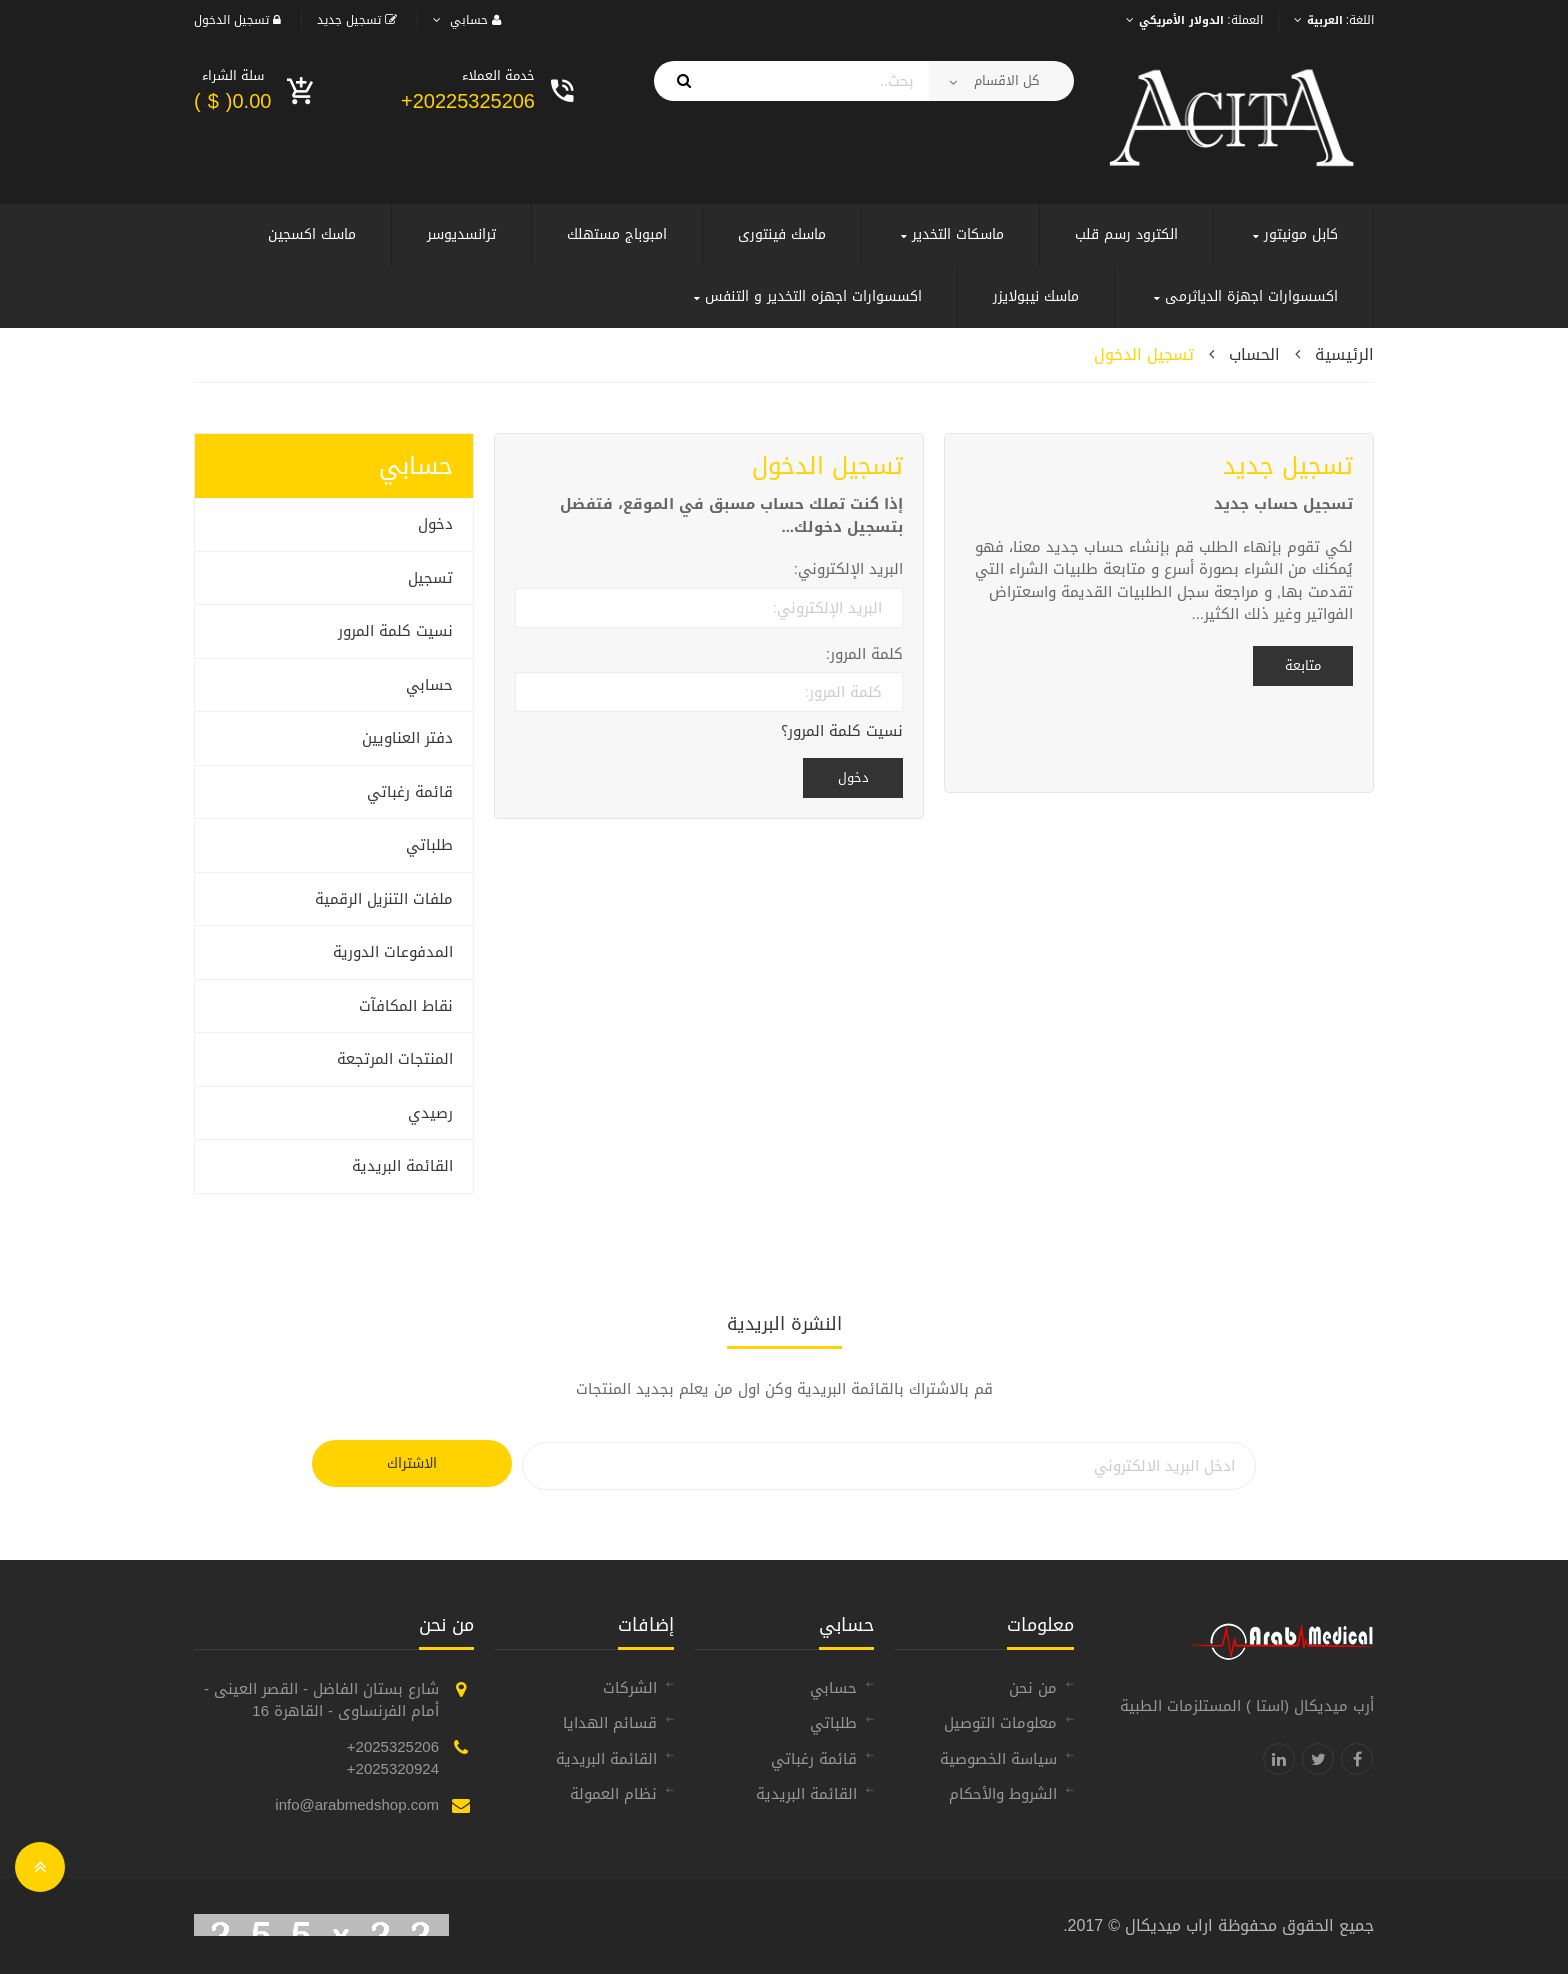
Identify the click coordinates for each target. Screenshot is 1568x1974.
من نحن (1033, 1688)
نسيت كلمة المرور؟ (842, 731)
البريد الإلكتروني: (848, 569)
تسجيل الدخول (1144, 354)
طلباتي (429, 845)
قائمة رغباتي (410, 792)
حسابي (429, 685)
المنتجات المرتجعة (395, 1059)
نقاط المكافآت (406, 1006)
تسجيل (430, 578)
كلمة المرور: (864, 654)
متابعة (1303, 665)
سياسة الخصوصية (998, 1759)
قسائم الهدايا (610, 1723)
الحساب (1254, 354)
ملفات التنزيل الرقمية (384, 899)
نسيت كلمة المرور (395, 631)
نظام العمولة (613, 1794)
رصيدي (430, 1113)
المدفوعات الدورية (393, 952)
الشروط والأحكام (1003, 1794)
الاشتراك (412, 1463)
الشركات (630, 1688)
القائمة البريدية (402, 1166)
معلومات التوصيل (1000, 1723)
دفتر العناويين (407, 738)
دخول (435, 524)
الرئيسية (1344, 354)
